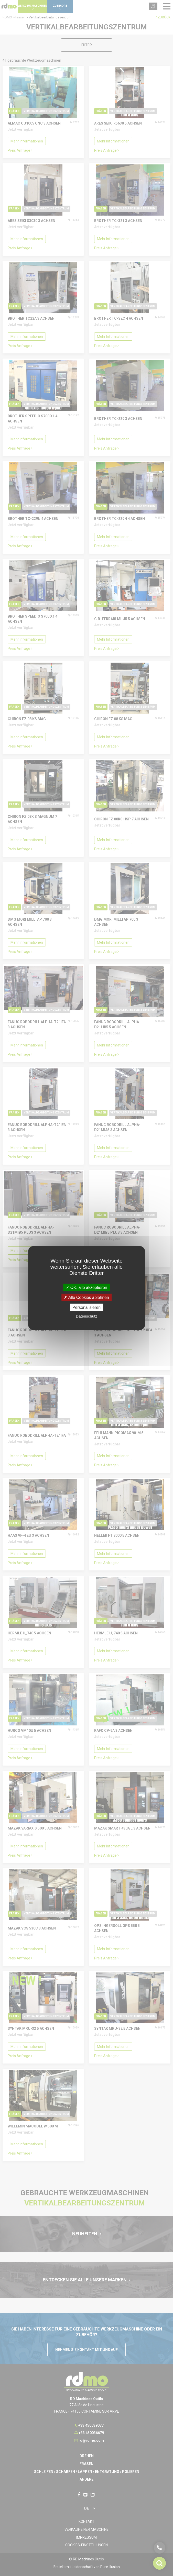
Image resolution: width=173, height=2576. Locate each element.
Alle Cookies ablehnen (86, 1297)
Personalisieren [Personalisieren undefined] (86, 1307)
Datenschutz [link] (86, 1316)
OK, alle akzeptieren (86, 1287)
